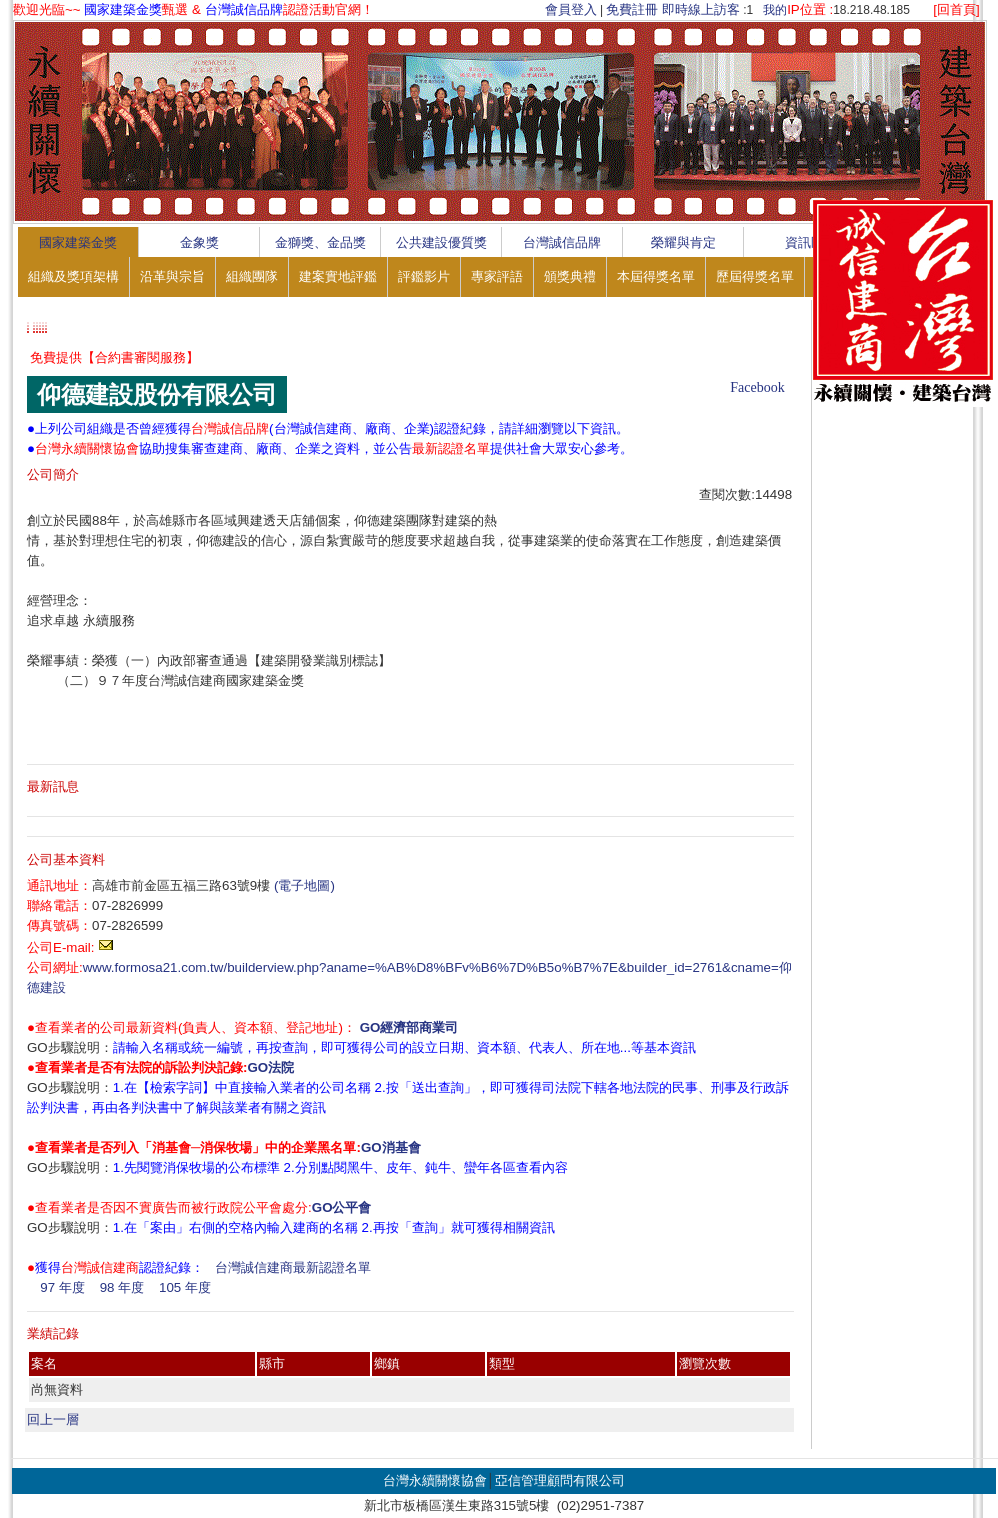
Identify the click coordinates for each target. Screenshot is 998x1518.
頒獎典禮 (570, 276)
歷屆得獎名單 (755, 276)
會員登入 (571, 9)
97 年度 (62, 1287)
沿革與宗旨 (172, 276)
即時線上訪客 (701, 9)
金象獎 (199, 242)
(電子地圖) (304, 885)
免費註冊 (632, 9)
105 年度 (185, 1287)
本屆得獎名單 (656, 276)
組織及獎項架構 (73, 276)
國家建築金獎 (78, 242)
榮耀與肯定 (683, 242)
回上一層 (53, 1419)
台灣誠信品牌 (562, 242)
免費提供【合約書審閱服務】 (114, 357)
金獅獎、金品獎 (320, 242)
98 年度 (122, 1287)
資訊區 (804, 242)
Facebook (757, 387)
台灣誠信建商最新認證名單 (293, 1267)
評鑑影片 (424, 276)
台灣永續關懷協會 (435, 1480)
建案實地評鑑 (338, 276)
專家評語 (497, 276)
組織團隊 (252, 276)
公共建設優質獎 (441, 242)
